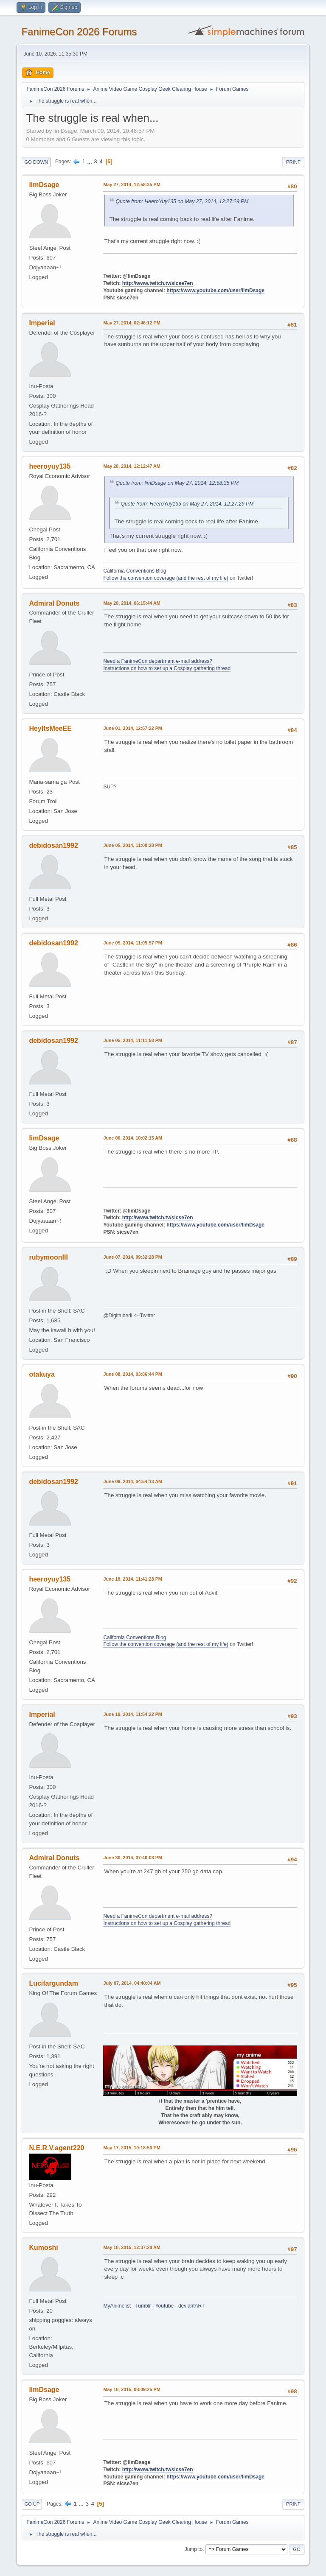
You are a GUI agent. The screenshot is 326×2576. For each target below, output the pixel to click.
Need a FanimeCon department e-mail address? (157, 661)
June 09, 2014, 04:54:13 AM (132, 1481)
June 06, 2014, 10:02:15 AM (132, 1137)
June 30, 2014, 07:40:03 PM (132, 1857)
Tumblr (143, 2306)
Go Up (31, 2503)
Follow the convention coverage (139, 578)
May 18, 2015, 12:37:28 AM (131, 2247)
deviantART (191, 2306)
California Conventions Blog (134, 571)
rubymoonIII (48, 1257)
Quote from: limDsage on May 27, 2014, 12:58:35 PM (177, 483)
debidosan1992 (53, 845)
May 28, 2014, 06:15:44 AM (131, 603)
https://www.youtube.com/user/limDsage (215, 290)
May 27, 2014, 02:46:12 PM (131, 322)
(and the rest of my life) (202, 578)
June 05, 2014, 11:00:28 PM (132, 845)
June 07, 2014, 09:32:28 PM (132, 1257)
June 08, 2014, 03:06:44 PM (132, 1374)
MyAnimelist (117, 2306)
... (90, 161)
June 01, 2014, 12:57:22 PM (132, 728)
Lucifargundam (53, 1983)
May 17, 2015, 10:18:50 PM (131, 2147)
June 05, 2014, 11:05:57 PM (132, 942)
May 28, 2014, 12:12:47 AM (131, 466)
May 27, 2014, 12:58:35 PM (131, 184)
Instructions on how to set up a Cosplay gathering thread (166, 668)
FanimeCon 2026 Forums (79, 31)
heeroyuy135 (49, 466)
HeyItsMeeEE (50, 728)
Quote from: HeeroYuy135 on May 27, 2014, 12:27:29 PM (181, 201)
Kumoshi (43, 2247)
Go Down (36, 162)
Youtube (164, 2306)
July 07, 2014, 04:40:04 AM (131, 1983)
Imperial (42, 323)
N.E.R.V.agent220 (56, 2147)
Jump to (194, 2549)
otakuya (41, 1374)
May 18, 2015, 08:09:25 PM (131, 2389)
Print (293, 162)
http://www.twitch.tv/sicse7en (157, 283)
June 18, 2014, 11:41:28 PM (132, 1578)
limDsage (44, 184)
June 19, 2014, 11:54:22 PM (132, 1714)
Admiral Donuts (54, 603)
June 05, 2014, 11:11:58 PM (132, 1040)
